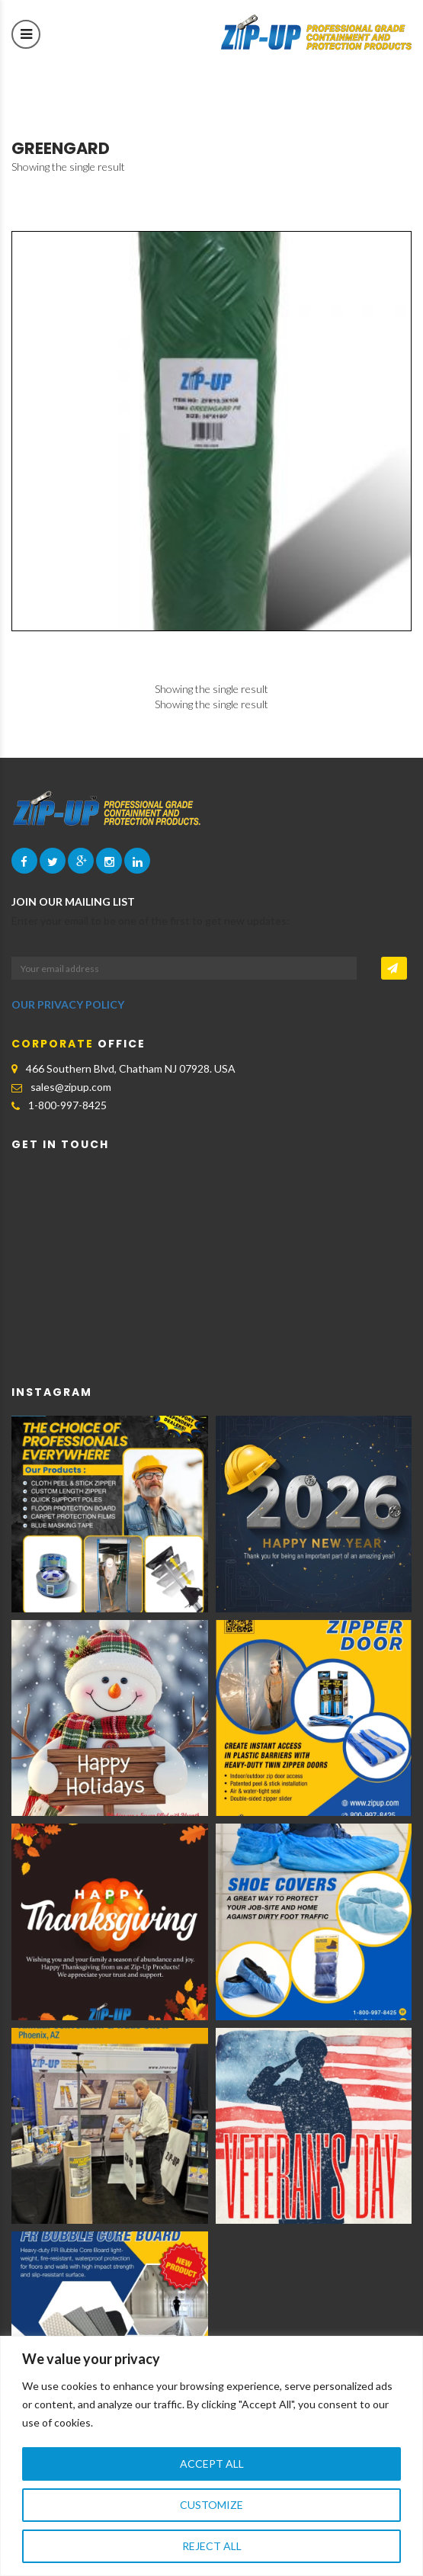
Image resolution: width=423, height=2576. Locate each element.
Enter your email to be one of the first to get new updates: (150, 920)
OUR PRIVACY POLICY (67, 1004)
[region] (211, 2456)
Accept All (212, 2463)
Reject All (212, 2545)
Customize (211, 2504)
